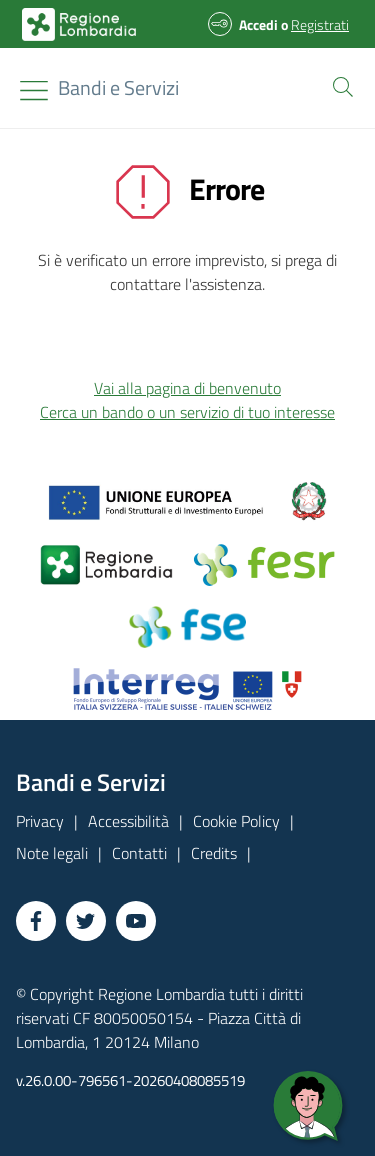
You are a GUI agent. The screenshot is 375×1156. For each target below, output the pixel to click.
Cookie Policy (236, 821)
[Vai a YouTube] (136, 921)
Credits (214, 853)
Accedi (258, 24)
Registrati (320, 24)
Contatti (139, 853)
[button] (339, 85)
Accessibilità (128, 821)
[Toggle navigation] (34, 90)
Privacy (40, 821)
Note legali (52, 853)
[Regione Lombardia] (118, 88)
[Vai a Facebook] (36, 921)
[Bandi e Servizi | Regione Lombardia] (79, 24)
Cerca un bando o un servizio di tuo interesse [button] (187, 412)
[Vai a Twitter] (86, 921)
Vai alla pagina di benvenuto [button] (187, 388)
